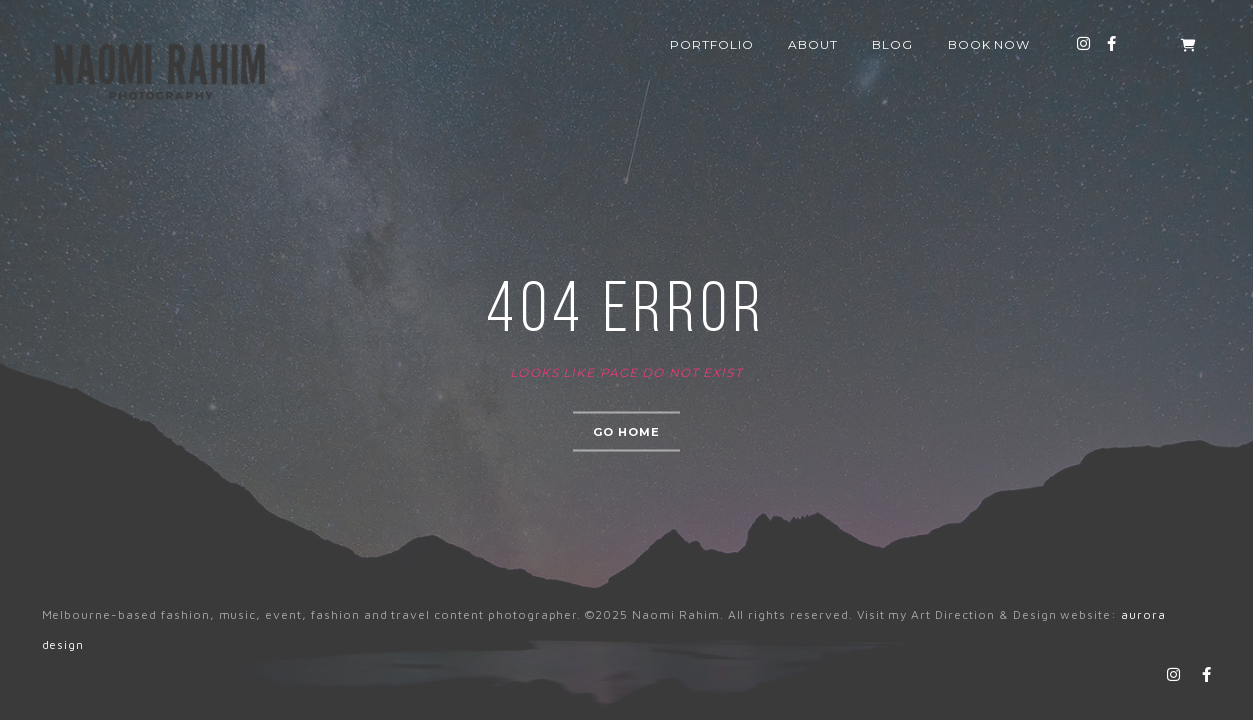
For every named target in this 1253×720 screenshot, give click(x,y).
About (813, 44)
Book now (989, 44)
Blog (892, 44)
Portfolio (712, 44)
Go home (627, 432)
